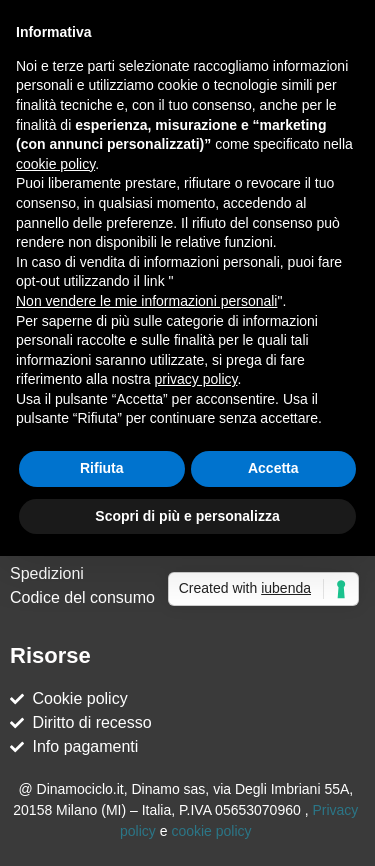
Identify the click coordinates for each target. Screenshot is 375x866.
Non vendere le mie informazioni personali (146, 301)
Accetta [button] (273, 468)
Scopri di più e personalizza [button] (187, 516)
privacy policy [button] (196, 379)
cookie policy (211, 831)
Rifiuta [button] (102, 468)
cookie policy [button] (55, 164)
